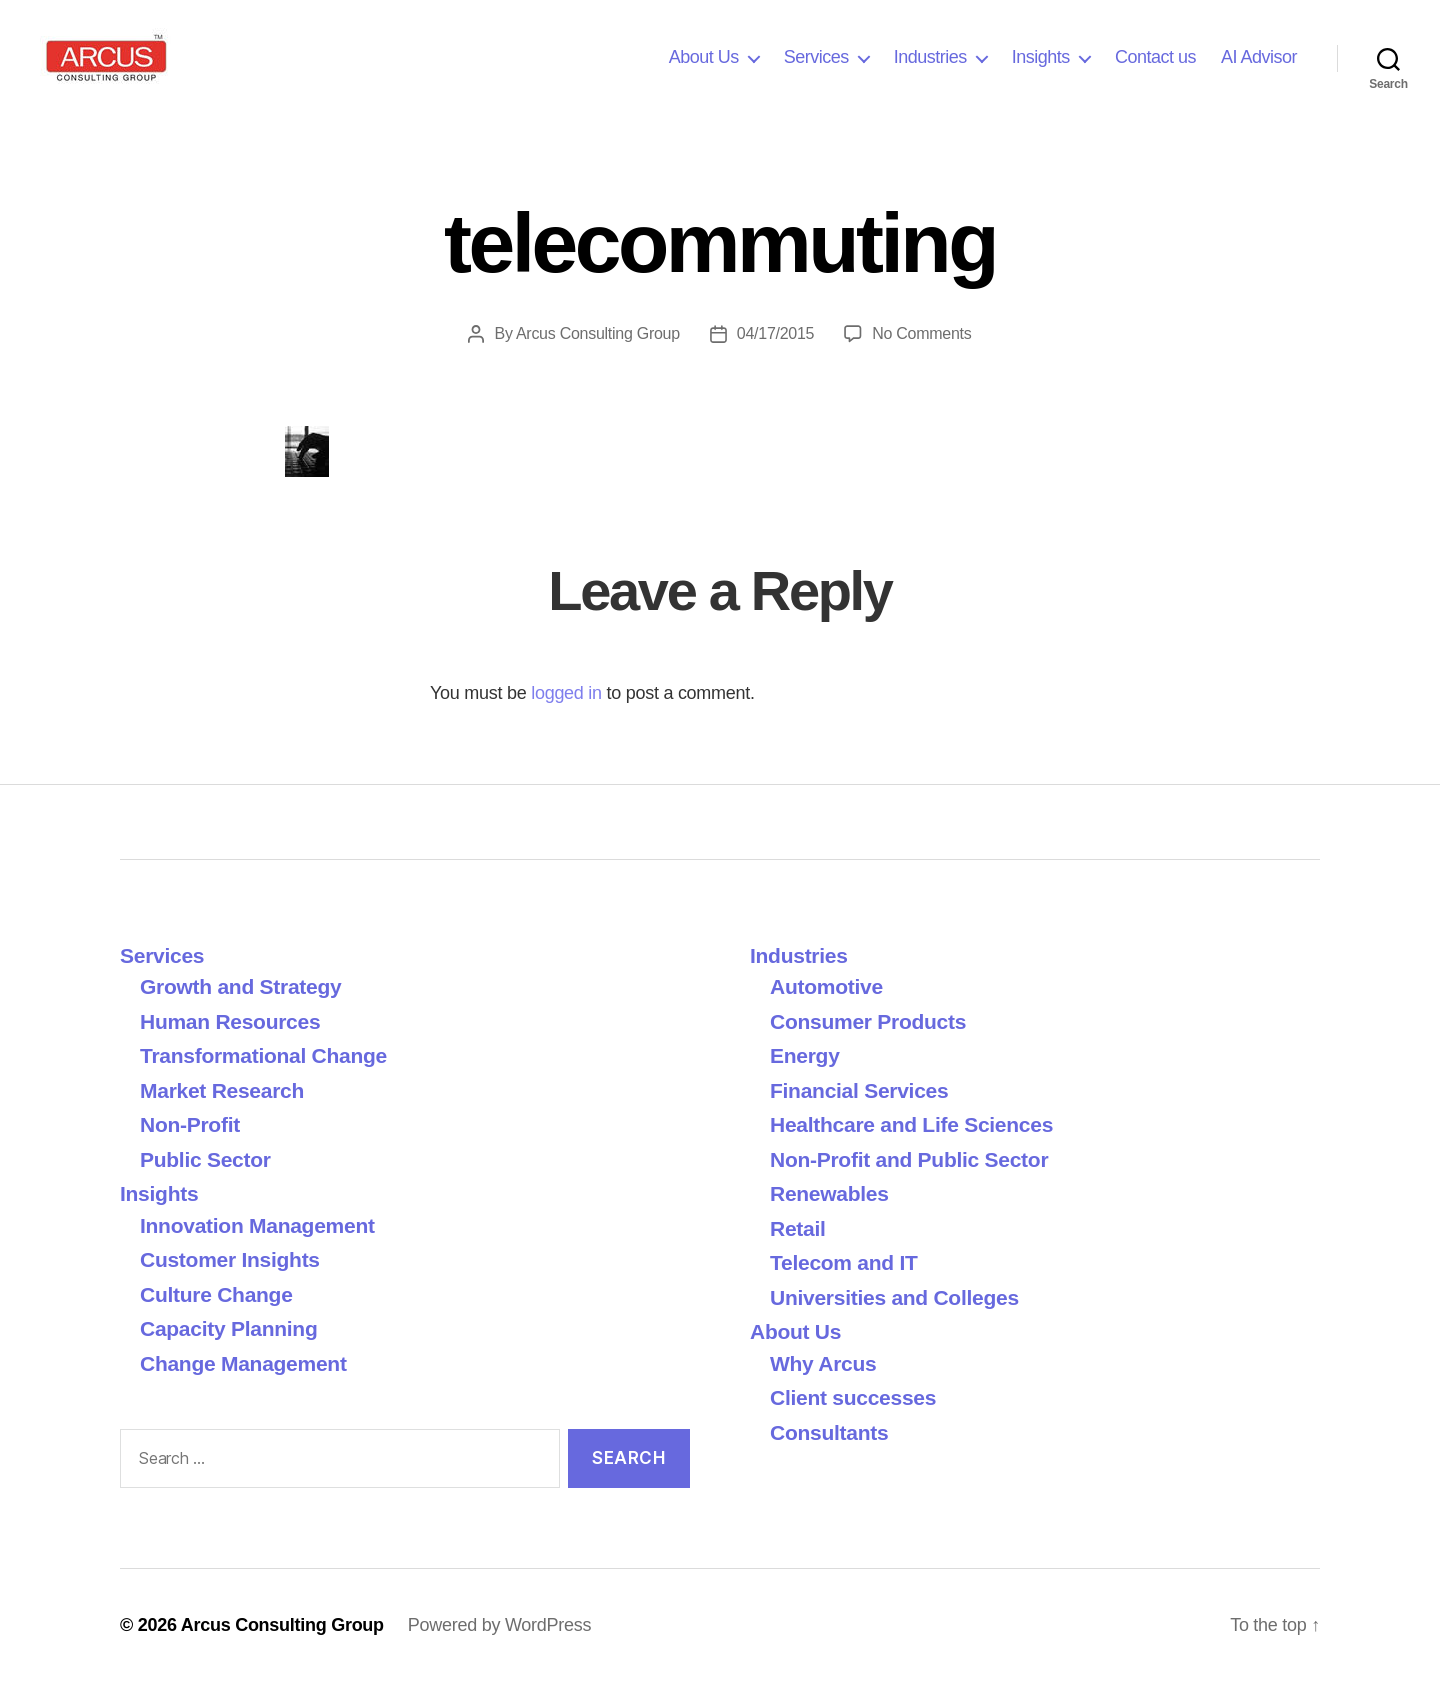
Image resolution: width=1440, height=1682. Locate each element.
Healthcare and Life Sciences (911, 1124)
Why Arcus (823, 1363)
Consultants (829, 1432)
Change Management (243, 1363)
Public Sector (205, 1159)
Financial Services (859, 1090)
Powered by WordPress (499, 1625)
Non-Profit (190, 1124)
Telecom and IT (844, 1262)
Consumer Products (868, 1021)
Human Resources (230, 1021)
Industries (930, 57)
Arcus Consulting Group (598, 333)
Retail (798, 1228)
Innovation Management (257, 1225)
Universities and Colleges (894, 1297)
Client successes (853, 1397)
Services (816, 57)
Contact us (1155, 57)
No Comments (921, 333)
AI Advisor (1259, 57)
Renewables (829, 1193)
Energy (805, 1055)
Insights (1041, 57)
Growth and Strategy (240, 986)
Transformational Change (263, 1055)
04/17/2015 (775, 333)
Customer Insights (235, 1259)
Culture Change (216, 1294)
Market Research (222, 1090)
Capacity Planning (228, 1328)
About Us (704, 57)
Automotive (826, 986)
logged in (566, 693)
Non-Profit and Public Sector (909, 1159)
